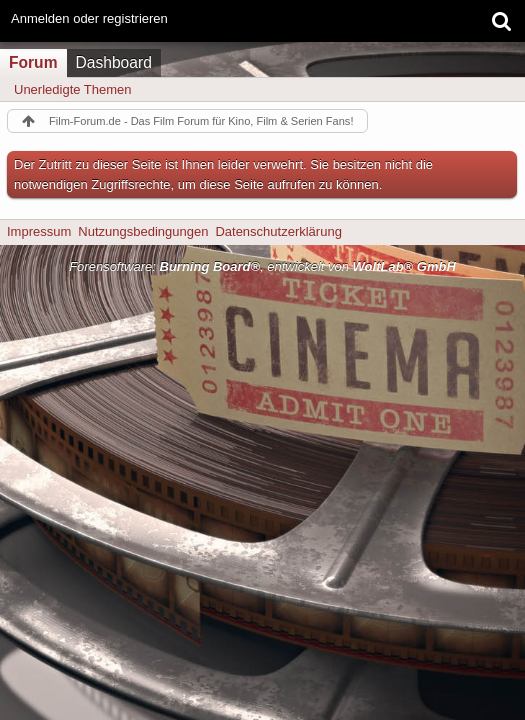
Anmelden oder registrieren (89, 18)
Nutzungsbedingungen (143, 231)
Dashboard (114, 62)
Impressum (39, 231)
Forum (33, 62)
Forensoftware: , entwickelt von (262, 266)
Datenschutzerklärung (278, 231)
